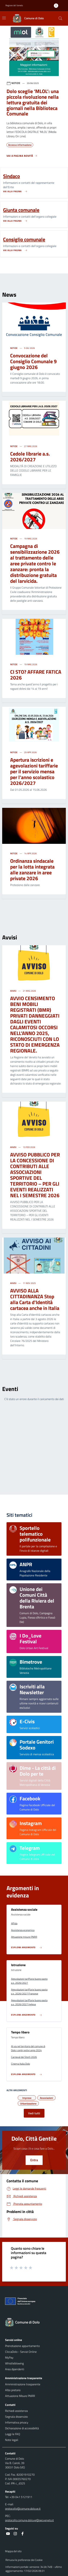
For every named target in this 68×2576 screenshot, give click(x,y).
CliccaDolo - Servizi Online (21, 2352)
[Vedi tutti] (22, 157)
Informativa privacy (16, 2422)
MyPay (9, 2357)
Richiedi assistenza (16, 2411)
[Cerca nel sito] (60, 18)
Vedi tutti (34, 2113)
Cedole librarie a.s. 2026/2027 (30, 456)
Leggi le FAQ (12, 2434)
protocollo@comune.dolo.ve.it (23, 2508)
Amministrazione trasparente (22, 2384)
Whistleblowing (14, 2363)
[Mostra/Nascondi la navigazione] (4, 18)
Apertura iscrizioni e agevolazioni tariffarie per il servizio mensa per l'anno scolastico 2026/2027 (34, 771)
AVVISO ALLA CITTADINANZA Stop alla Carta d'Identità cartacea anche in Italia (34, 1299)
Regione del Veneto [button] (14, 5)
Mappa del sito (13, 2551)
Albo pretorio (12, 2390)
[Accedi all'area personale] (57, 5)
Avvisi (13, 991)
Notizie (14, 348)
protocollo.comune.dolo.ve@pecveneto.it (29, 2520)
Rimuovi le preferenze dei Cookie (24, 2560)
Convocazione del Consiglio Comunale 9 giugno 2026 (33, 361)
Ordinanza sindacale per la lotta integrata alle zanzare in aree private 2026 (32, 869)
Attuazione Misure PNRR (20, 2396)
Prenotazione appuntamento (22, 2346)
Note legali (11, 2440)
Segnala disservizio (16, 2416)
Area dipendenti (14, 2369)
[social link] (8, 2534)
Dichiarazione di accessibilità (22, 2428)
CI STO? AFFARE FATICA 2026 (35, 674)
